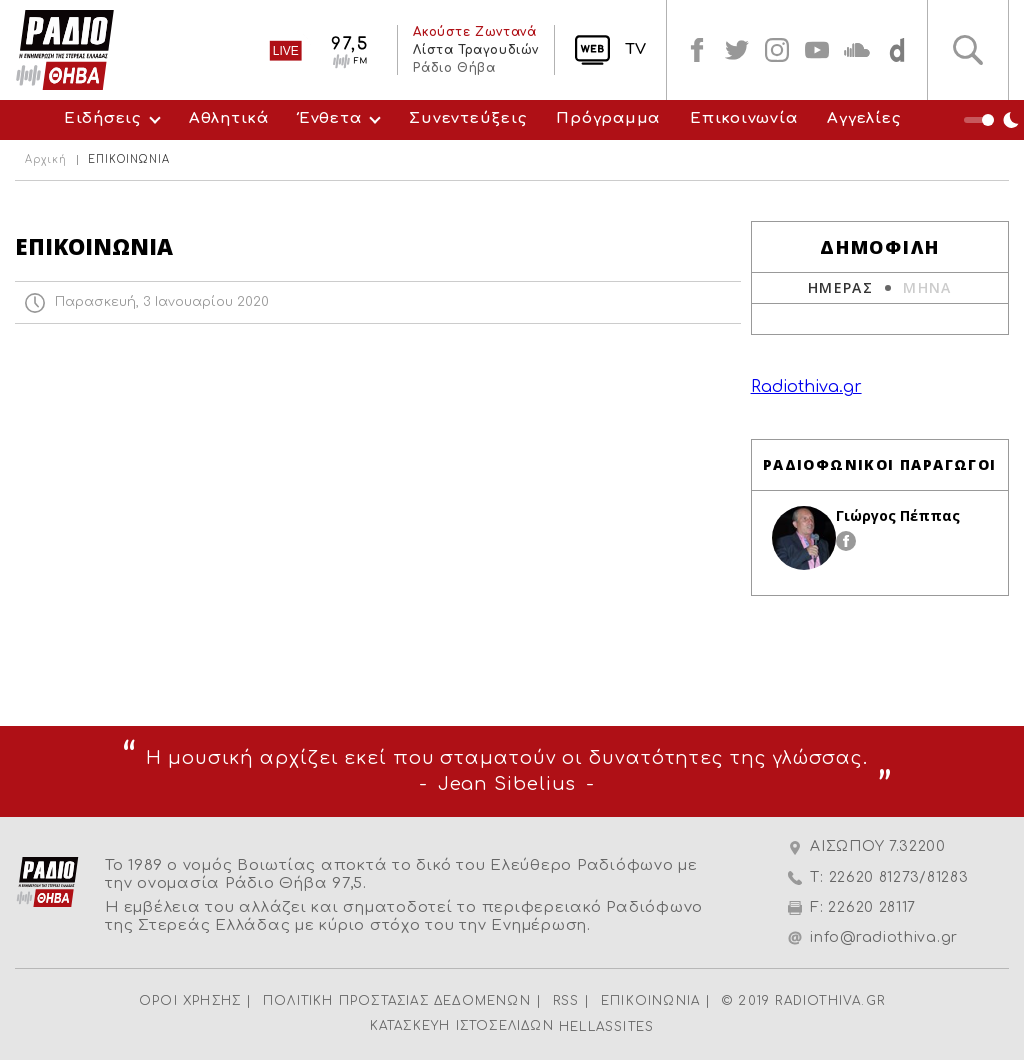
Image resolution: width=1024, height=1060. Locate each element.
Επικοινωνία (743, 118)
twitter (737, 50)
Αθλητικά (229, 118)
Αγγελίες (863, 118)
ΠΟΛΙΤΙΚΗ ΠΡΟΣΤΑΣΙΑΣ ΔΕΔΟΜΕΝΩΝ (397, 1001)
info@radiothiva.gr (884, 937)
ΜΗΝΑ (927, 287)
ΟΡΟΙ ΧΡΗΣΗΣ (190, 1001)
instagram (777, 50)
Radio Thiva (65, 50)
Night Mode (994, 120)
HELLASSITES (606, 1027)
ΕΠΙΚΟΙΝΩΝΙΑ (650, 1001)
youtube (817, 50)
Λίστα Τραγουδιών (476, 50)
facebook (697, 50)
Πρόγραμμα (608, 118)
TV (635, 49)
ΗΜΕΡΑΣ (840, 287)
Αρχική (46, 160)
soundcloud (857, 50)
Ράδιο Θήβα (454, 68)
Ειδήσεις (102, 118)
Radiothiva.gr (806, 387)
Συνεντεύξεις (467, 118)
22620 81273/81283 (899, 877)
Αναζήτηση (968, 50)
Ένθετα (330, 118)
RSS (566, 1001)
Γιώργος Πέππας (898, 515)
